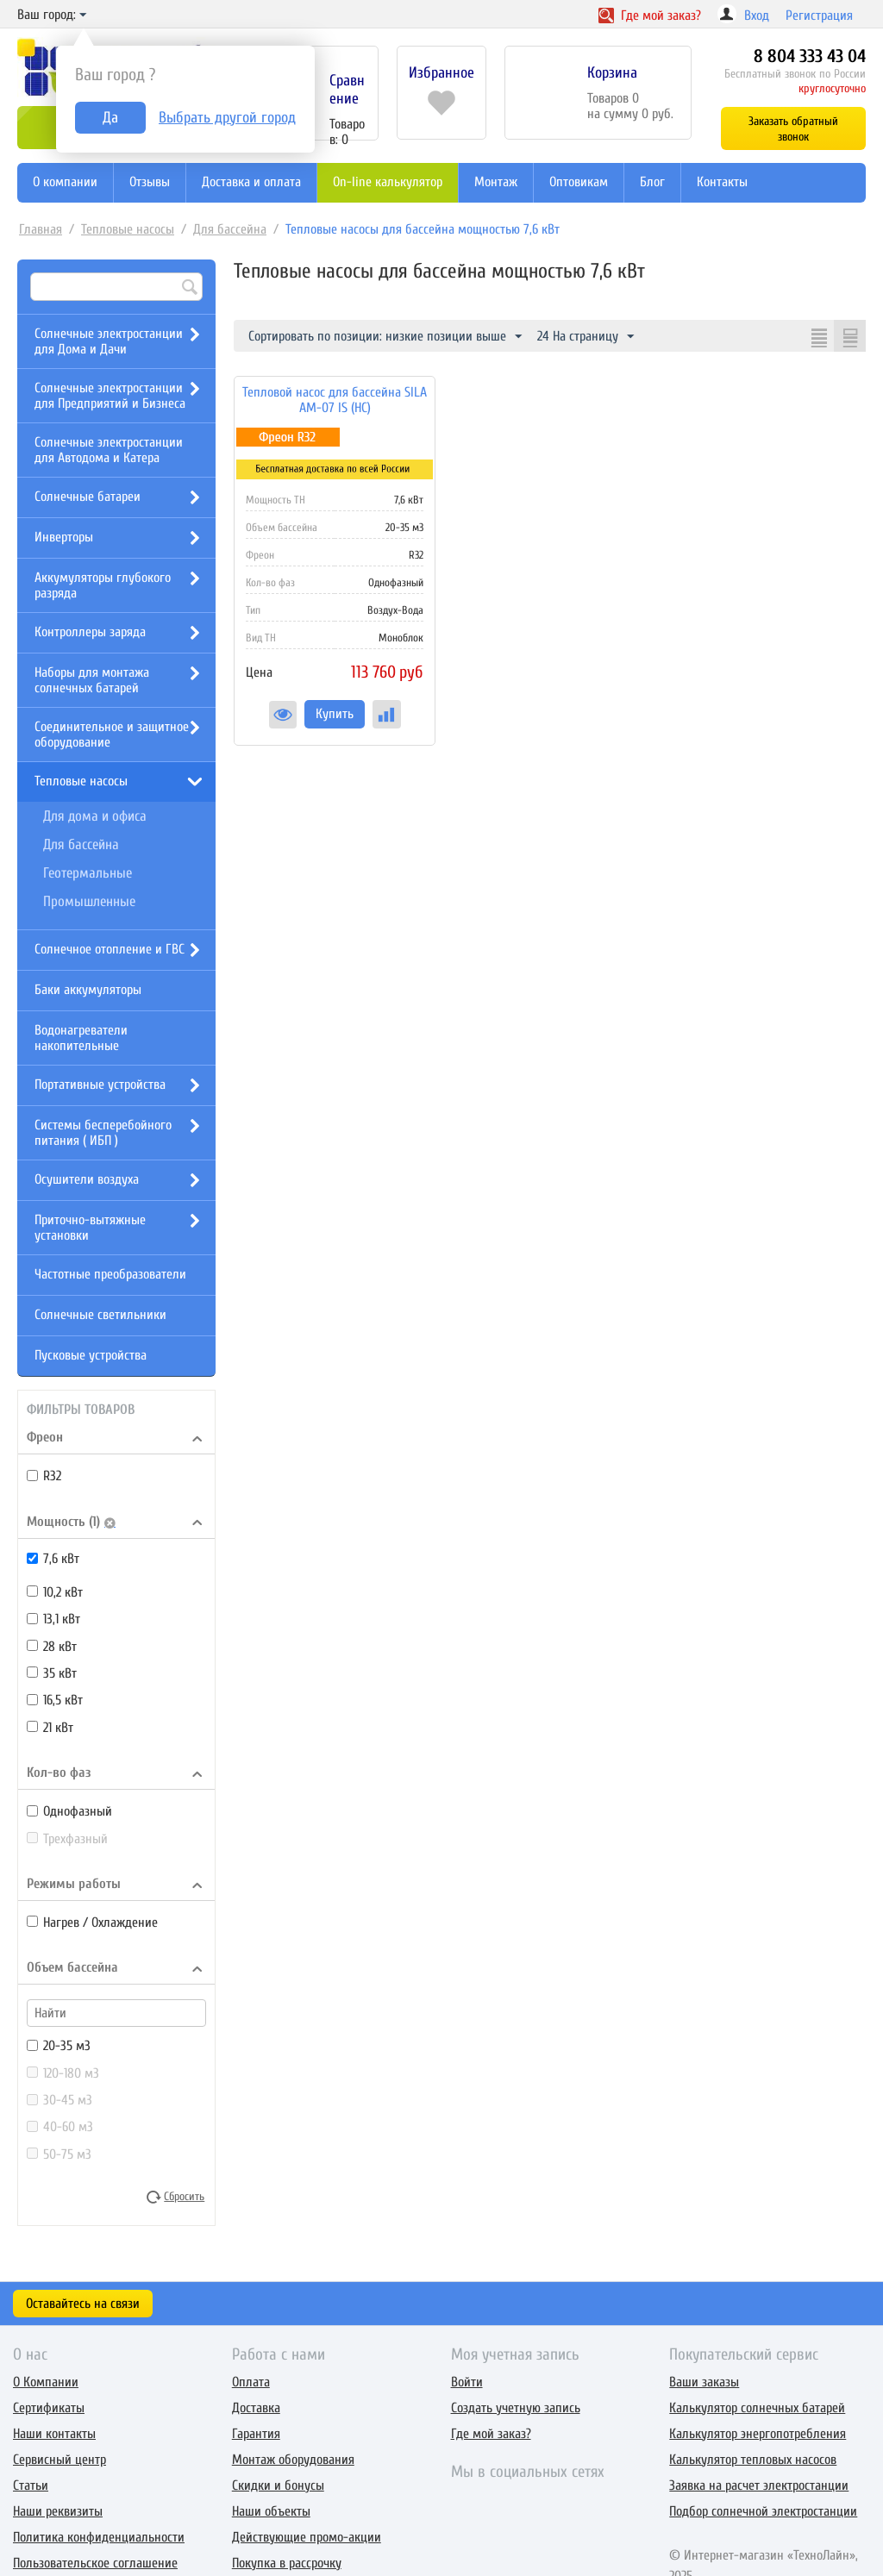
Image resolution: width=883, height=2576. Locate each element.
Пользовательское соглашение (95, 2563)
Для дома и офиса (95, 816)
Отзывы (149, 182)
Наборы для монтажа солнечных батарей (91, 680)
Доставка (256, 2408)
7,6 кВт (53, 1558)
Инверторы (63, 537)
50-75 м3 (59, 2154)
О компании (65, 182)
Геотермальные (87, 873)
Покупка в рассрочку (286, 2563)
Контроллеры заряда (90, 632)
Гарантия (256, 2434)
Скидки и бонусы (278, 2485)
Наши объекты (271, 2511)
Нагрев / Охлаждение (92, 1922)
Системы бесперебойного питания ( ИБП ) (103, 1132)
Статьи (30, 2485)
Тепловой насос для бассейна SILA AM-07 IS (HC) (334, 400)
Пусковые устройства (90, 1355)
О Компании (45, 2382)
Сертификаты (49, 2408)
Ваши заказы (704, 2382)
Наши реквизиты (58, 2511)
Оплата (251, 2382)
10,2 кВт (55, 1592)
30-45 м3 (59, 2100)
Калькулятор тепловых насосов (752, 2459)
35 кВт (52, 1673)
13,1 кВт (53, 1619)
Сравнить (387, 714)
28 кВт (52, 1646)
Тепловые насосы (127, 229)
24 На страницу (585, 337)
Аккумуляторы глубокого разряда (102, 585)
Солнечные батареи (87, 496)
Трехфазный (67, 1839)
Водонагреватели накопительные (81, 1038)
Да (110, 118)
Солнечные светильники (100, 1314)
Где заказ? (649, 15)
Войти (467, 2382)
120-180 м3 (63, 2073)
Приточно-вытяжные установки (90, 1227)
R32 (44, 1476)
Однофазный (69, 1811)
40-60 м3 (60, 2127)
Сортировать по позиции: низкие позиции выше (385, 337)
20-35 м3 (59, 2046)
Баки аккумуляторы (87, 989)
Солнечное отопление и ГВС (109, 949)
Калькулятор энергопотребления (757, 2434)
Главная (40, 229)
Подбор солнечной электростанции (763, 2511)
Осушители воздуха (86, 1179)
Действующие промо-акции (306, 2537)
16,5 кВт (55, 1700)
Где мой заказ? (491, 2434)
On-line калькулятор (387, 182)
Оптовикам (578, 182)
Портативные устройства (100, 1084)
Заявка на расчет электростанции (759, 2485)
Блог (652, 182)
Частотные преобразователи (110, 1274)
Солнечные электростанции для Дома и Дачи (108, 341)
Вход (756, 15)
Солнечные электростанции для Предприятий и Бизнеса (109, 395)
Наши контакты (54, 2434)
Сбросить (184, 2197)
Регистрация (819, 15)
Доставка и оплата (251, 182)
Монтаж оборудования (293, 2459)
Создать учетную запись (515, 2408)
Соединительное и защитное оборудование (111, 734)
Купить (335, 714)
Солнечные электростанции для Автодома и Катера (108, 450)
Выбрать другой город (227, 118)
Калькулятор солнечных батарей (757, 2408)
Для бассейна (229, 229)
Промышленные (89, 901)
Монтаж (495, 182)
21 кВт (50, 1727)
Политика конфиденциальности (99, 2537)
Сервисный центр (59, 2459)
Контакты (722, 182)
